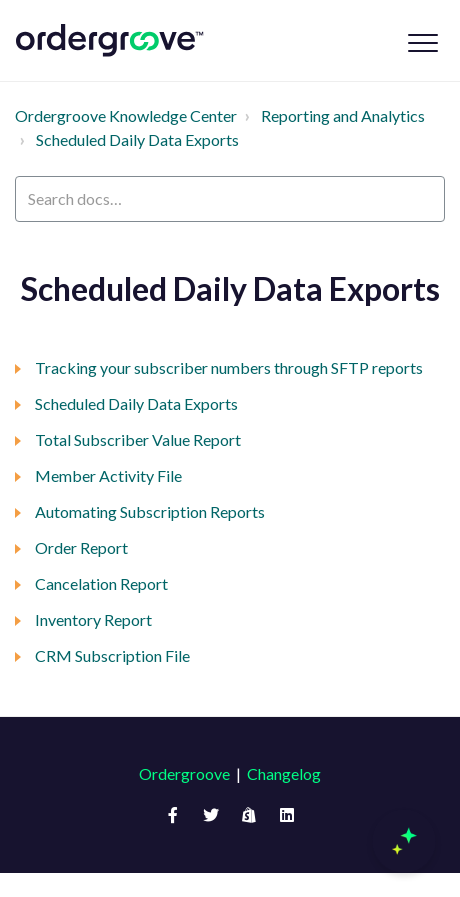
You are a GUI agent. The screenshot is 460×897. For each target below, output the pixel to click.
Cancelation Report (101, 583)
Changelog (284, 773)
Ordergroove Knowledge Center (126, 115)
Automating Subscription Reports (150, 511)
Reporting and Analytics (343, 115)
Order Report (81, 547)
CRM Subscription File (112, 655)
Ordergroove (184, 773)
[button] (422, 42)
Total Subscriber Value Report (138, 439)
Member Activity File (108, 475)
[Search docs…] (230, 199)
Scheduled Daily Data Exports (137, 139)
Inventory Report (93, 619)
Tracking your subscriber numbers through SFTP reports (229, 367)
